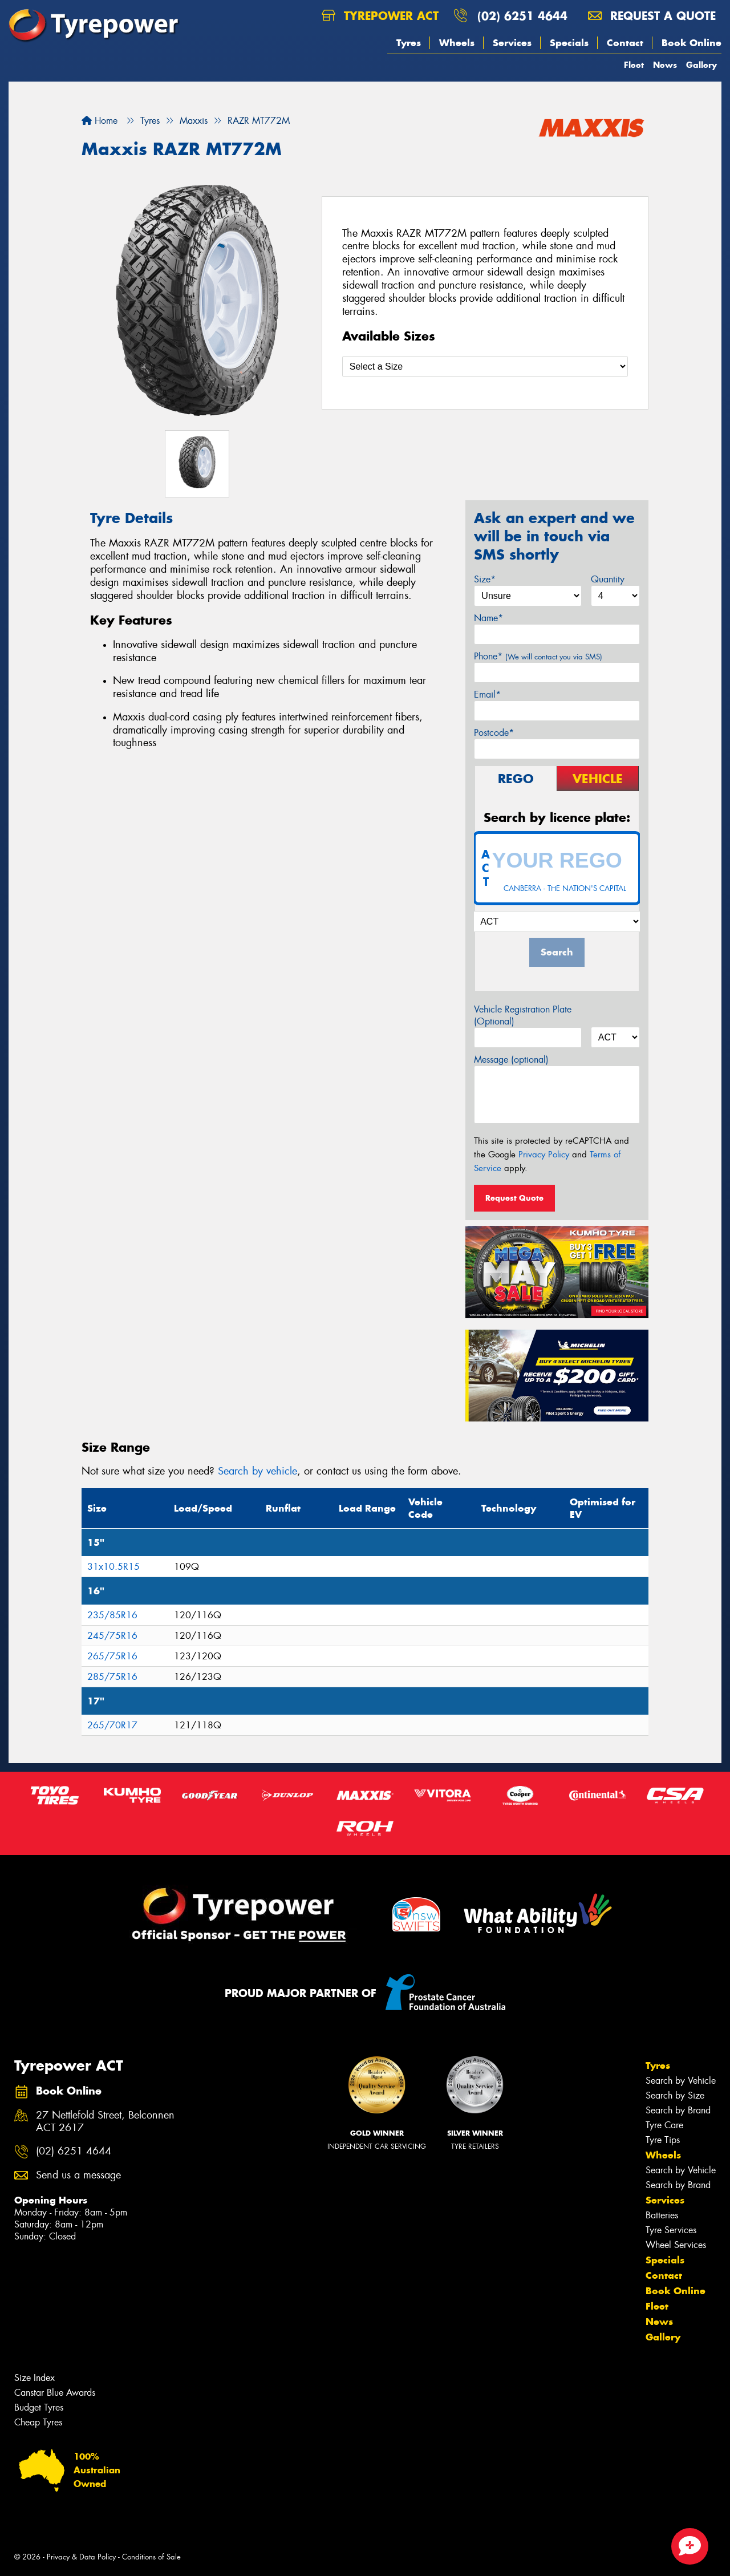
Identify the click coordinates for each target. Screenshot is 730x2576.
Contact (625, 43)
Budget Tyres (38, 2407)
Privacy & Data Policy (81, 2557)
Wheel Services (676, 2245)
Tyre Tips (663, 2140)
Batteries (662, 2215)
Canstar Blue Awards (54, 2393)
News (665, 64)
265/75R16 (112, 1656)
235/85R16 (112, 1615)
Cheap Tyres (38, 2422)
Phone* (538, 656)
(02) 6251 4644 (522, 16)
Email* (487, 694)
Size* (485, 579)
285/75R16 (112, 1677)
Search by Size (675, 2095)
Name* (488, 618)
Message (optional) (511, 1060)
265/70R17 (112, 1725)
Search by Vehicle (681, 2081)
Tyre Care (664, 2125)
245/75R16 (112, 1636)
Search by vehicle (257, 1471)
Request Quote (514, 1198)
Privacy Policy (543, 1154)
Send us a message (78, 2175)
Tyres (408, 43)
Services (512, 43)
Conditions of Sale (151, 2557)
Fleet (634, 64)
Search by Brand (678, 2110)
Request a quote (652, 16)
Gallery (701, 64)
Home (99, 121)
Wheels (456, 43)
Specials (569, 43)
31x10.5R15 (113, 1567)
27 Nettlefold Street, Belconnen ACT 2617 (105, 2122)
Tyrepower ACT (380, 16)
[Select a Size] (485, 366)
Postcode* (494, 733)
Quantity (607, 579)
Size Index (34, 2378)
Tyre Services (671, 2230)
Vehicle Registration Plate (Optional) (522, 1015)
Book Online (691, 43)
